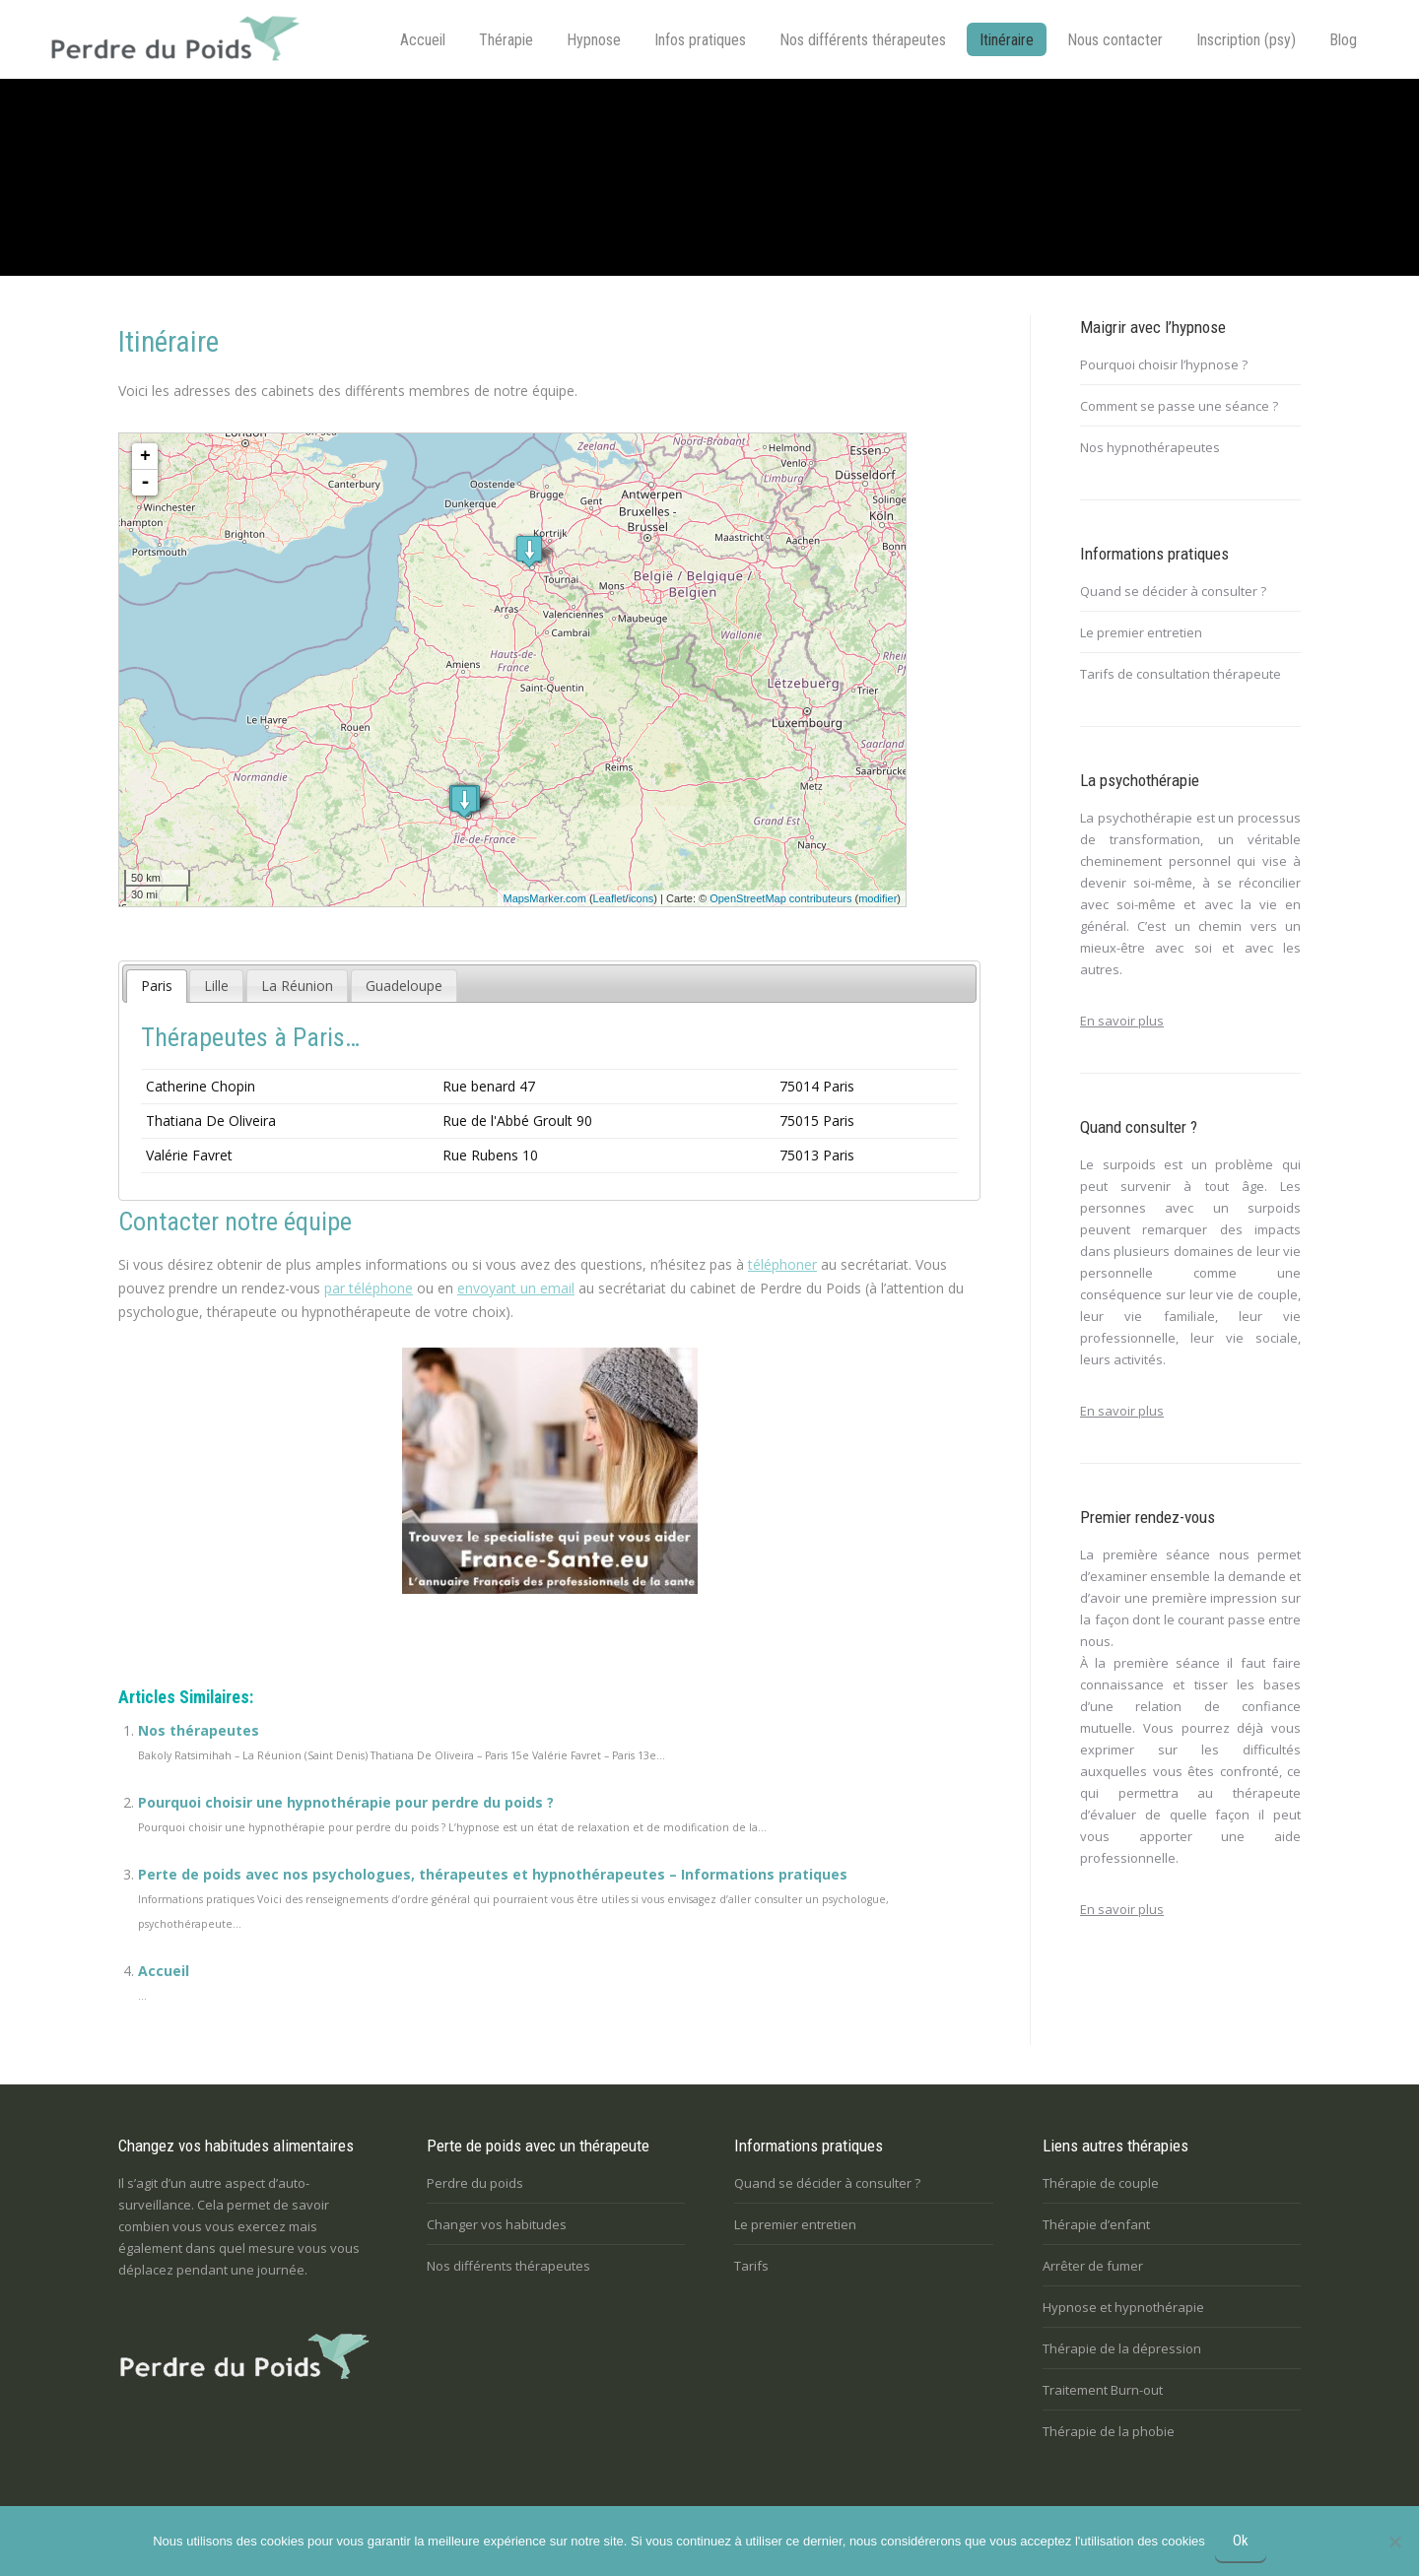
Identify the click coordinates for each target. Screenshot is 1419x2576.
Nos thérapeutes (198, 1730)
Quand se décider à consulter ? (1173, 591)
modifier (877, 898)
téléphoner (782, 1264)
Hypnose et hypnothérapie (1123, 2307)
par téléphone (368, 1288)
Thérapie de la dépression (1122, 2348)
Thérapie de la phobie (1109, 2431)
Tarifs (751, 2266)
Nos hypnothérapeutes (1150, 447)
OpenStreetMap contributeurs (780, 898)
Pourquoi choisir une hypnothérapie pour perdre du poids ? (346, 1802)
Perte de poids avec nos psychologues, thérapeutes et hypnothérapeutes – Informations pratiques (492, 1874)
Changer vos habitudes (497, 2224)
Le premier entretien (1141, 632)
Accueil (163, 1970)
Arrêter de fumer (1093, 2266)
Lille (216, 985)
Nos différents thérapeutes (508, 2266)
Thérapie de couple (1101, 2183)
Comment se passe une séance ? (1179, 406)
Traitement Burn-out (1103, 2390)
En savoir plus (1122, 1020)
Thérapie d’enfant (1096, 2224)
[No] (1394, 2541)
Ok (1241, 2540)
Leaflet (609, 898)
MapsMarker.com (544, 898)
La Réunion (297, 985)
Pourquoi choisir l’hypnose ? (1164, 364)
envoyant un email (515, 1288)
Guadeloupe (404, 985)
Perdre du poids (475, 2183)
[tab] (156, 986)
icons (641, 898)
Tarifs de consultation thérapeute (1180, 674)
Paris (156, 985)
